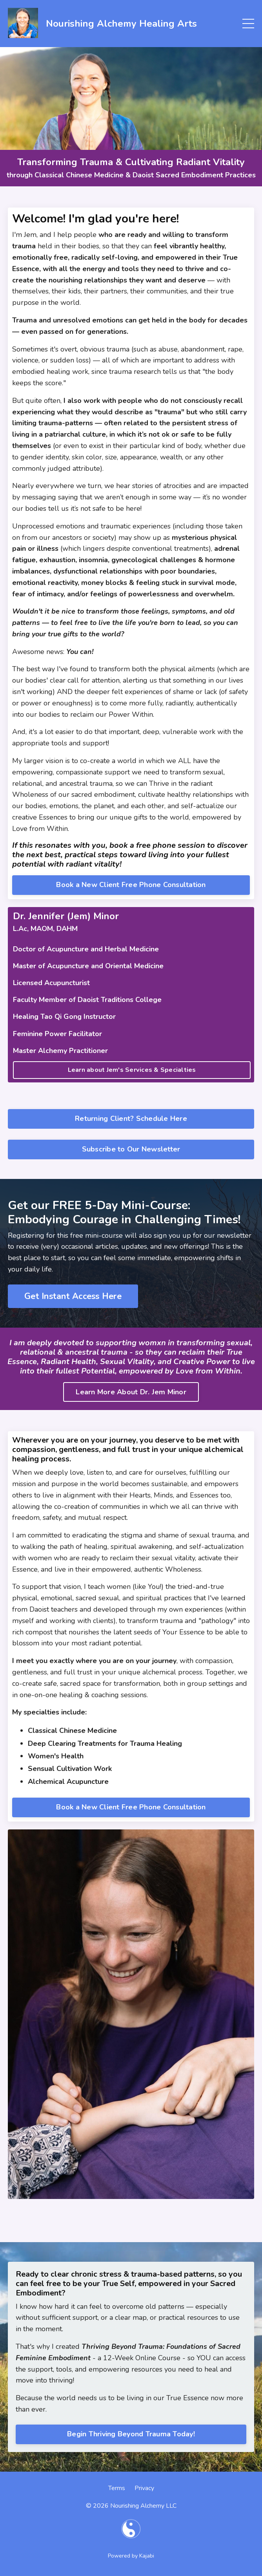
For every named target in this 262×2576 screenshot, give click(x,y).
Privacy (144, 2488)
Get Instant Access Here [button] (73, 1296)
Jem (30, 234)
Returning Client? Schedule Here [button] (131, 1118)
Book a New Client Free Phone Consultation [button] (131, 884)
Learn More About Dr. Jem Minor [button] (131, 1392)
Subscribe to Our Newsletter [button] (131, 1149)
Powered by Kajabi (131, 2556)
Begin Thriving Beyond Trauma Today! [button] (131, 2434)
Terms (116, 2488)
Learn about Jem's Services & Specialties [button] (132, 1070)
